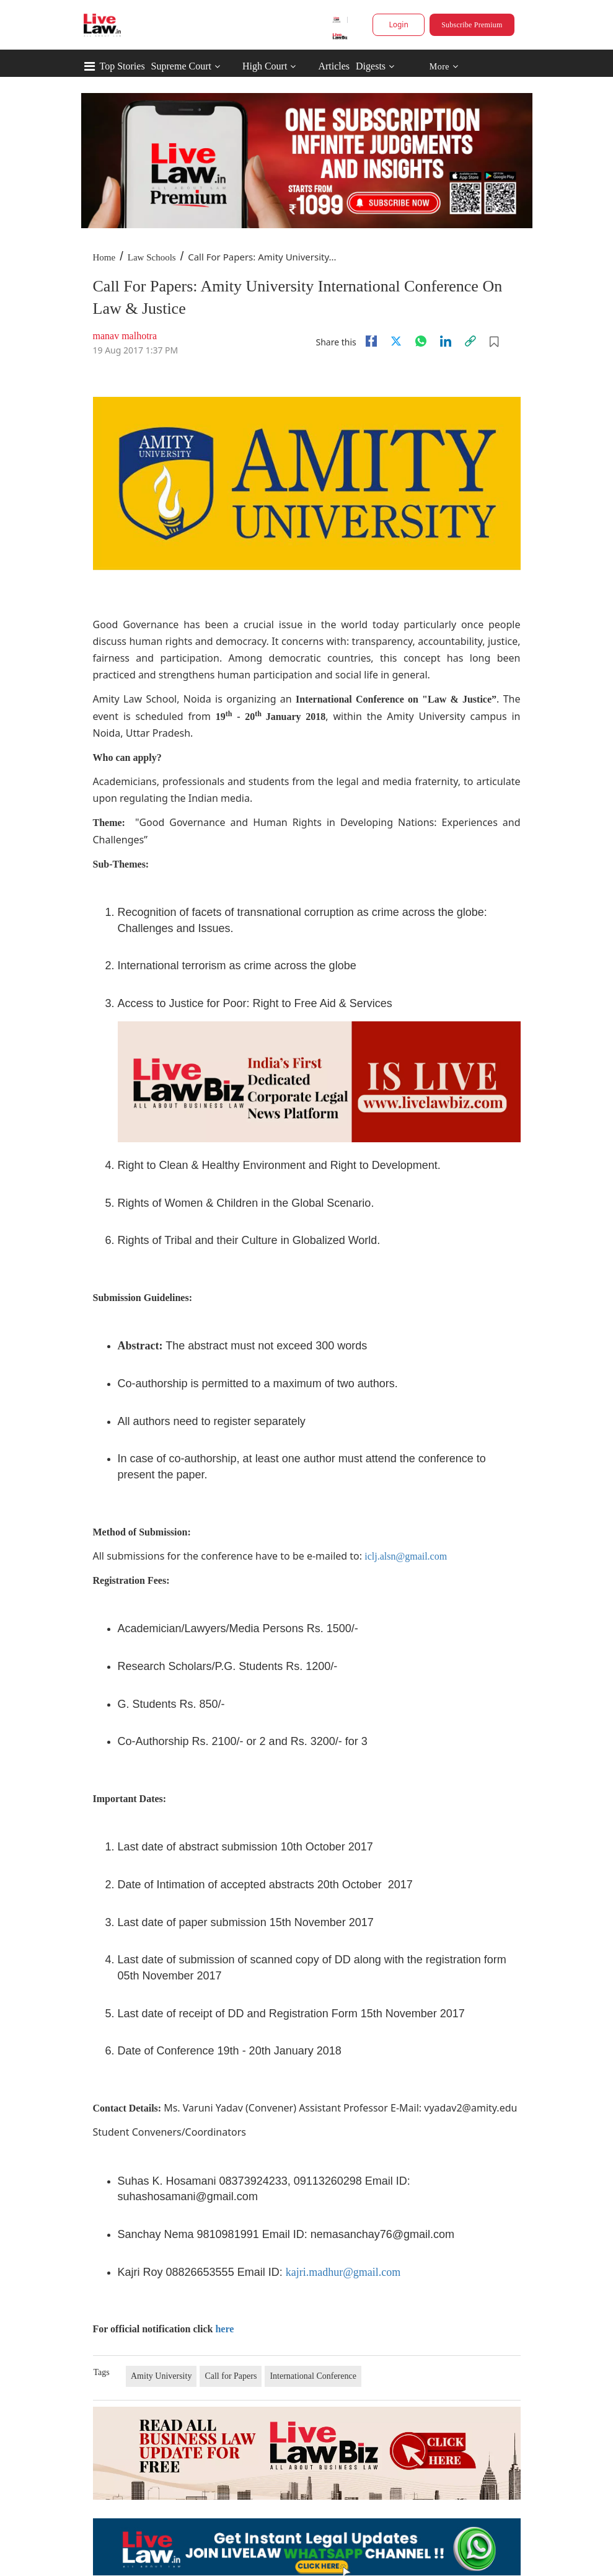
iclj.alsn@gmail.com (405, 1556)
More (443, 66)
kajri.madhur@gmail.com (343, 2272)
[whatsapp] (420, 341)
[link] (470, 341)
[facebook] (371, 341)
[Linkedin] (445, 341)
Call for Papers (231, 2376)
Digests (371, 66)
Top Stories (122, 66)
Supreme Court (181, 66)
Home (104, 257)
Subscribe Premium (471, 24)
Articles (334, 66)
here (224, 2329)
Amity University (161, 2376)
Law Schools (152, 257)
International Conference (313, 2376)
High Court (264, 66)
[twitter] (396, 341)
